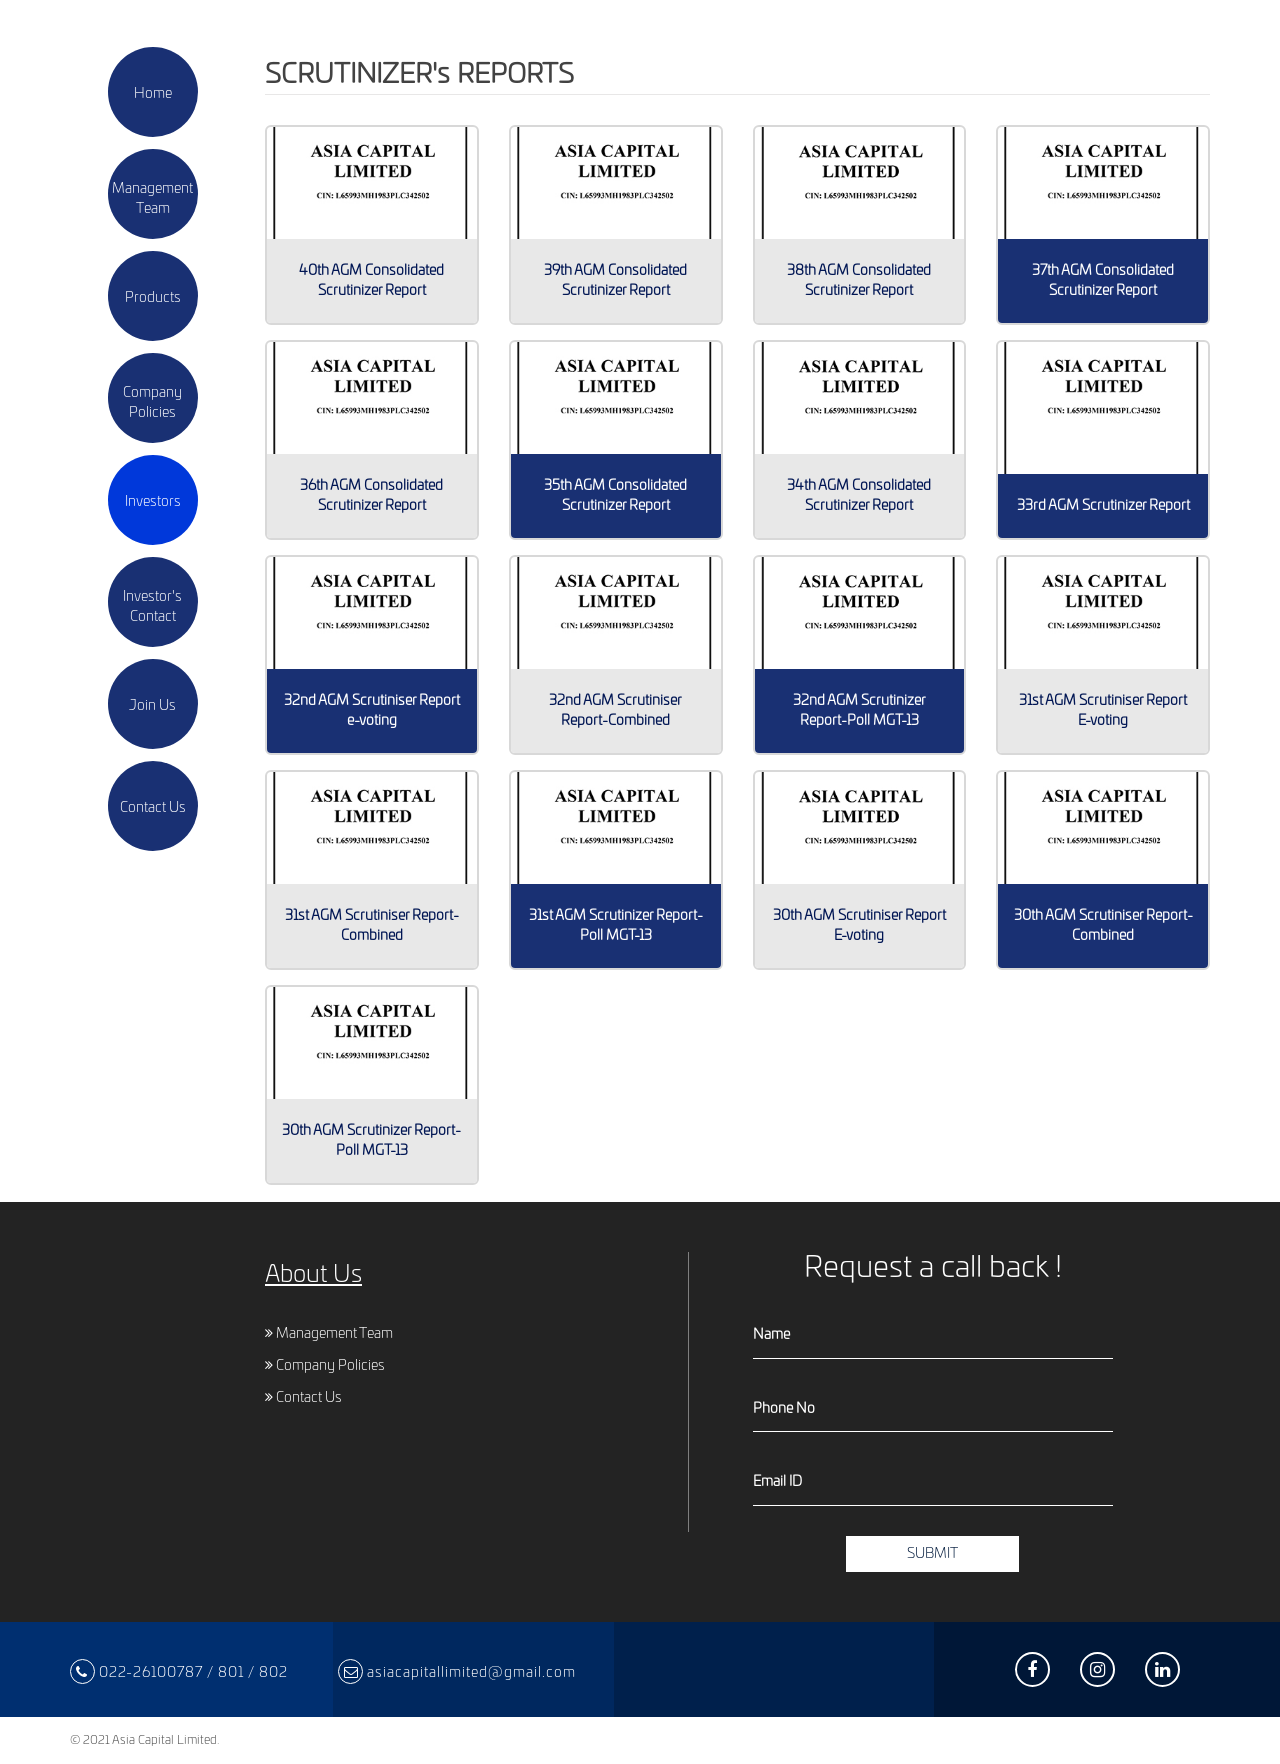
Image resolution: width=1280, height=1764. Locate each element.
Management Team (329, 1334)
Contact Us (303, 1398)
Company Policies (325, 1366)
